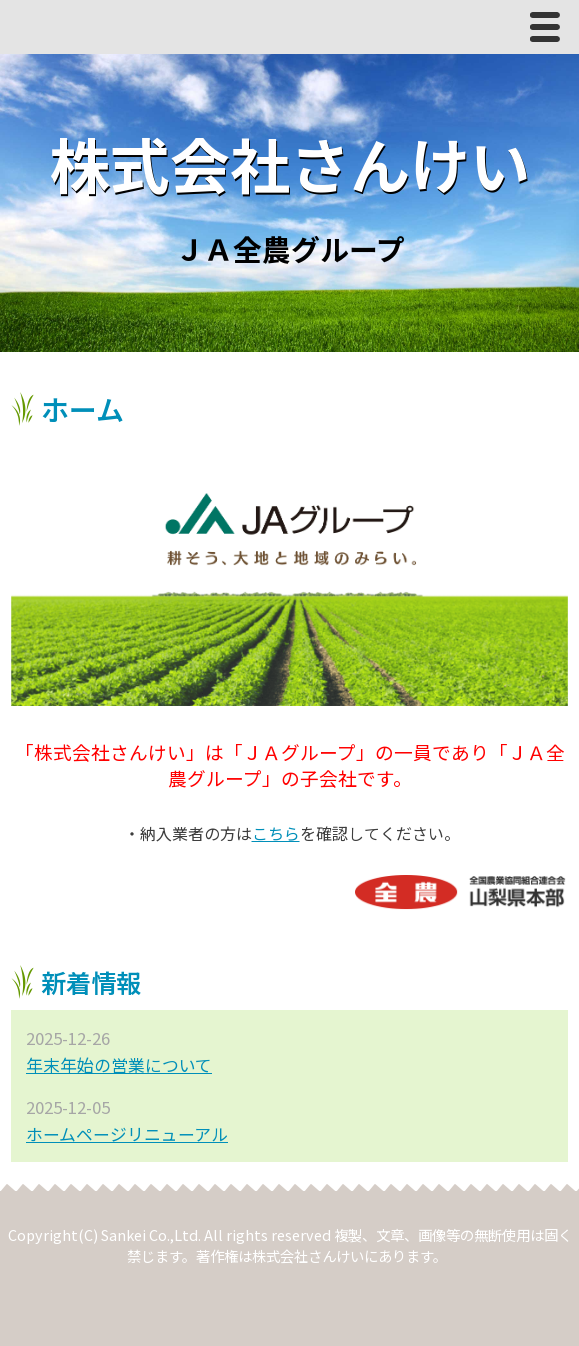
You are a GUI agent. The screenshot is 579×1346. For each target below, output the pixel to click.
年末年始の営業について (119, 1065)
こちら (276, 833)
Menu (550, 31)
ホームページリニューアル (127, 1134)
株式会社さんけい (290, 162)
